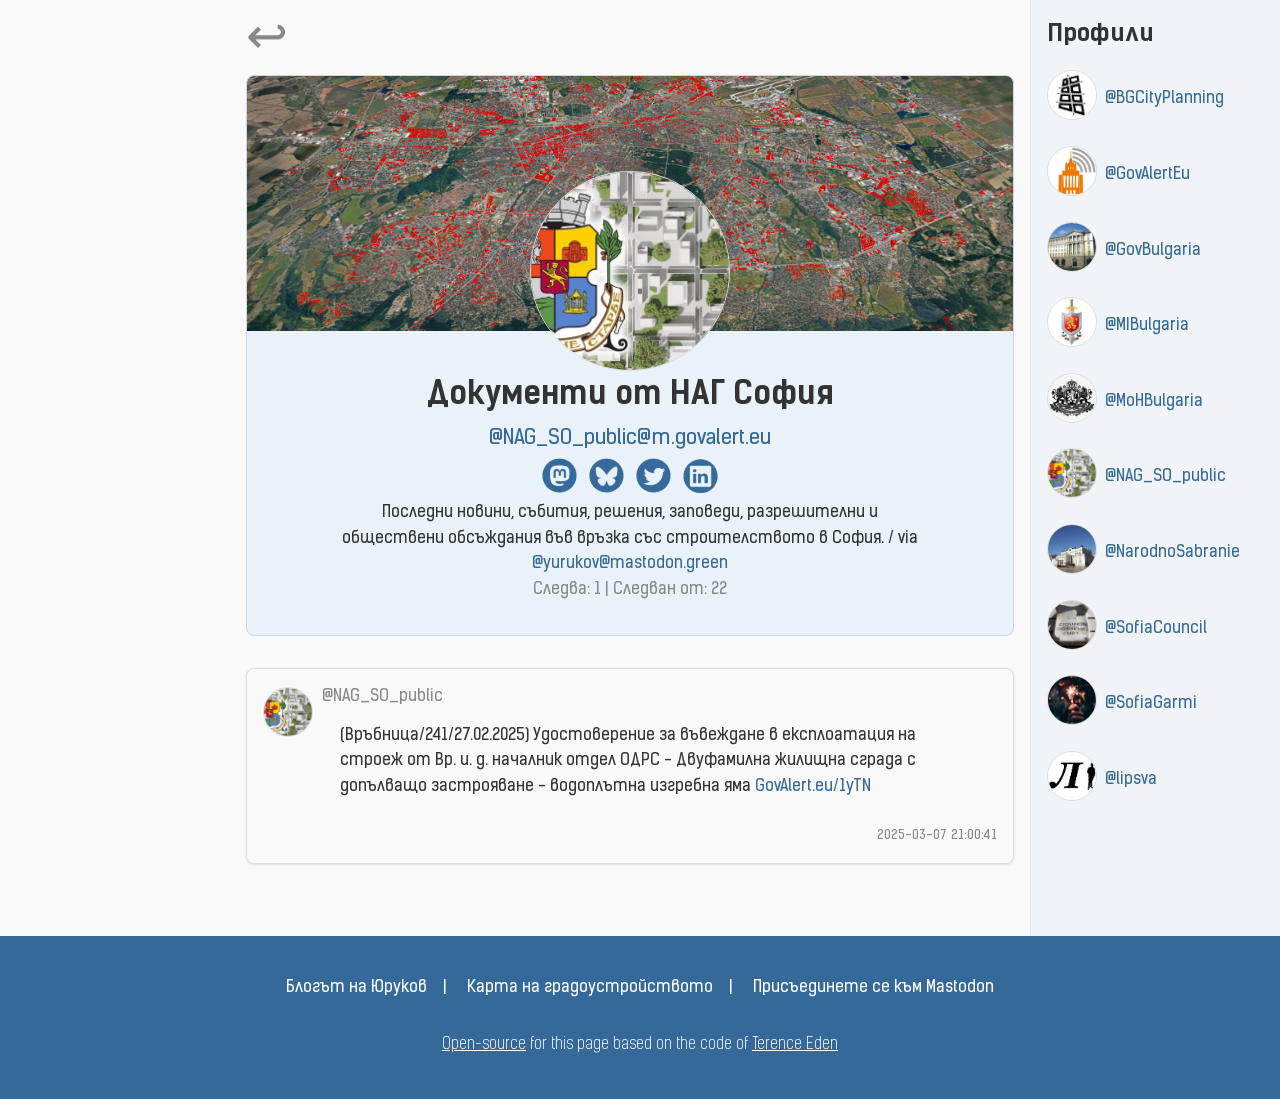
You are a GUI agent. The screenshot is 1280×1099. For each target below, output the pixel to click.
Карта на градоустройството (590, 988)
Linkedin (700, 475)
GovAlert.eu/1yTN (813, 787)
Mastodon (559, 475)
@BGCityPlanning (1164, 99)
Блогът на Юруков (356, 988)
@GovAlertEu (1147, 175)
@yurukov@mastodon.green (630, 564)
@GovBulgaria (1153, 251)
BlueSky (606, 475)
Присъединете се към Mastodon (873, 988)
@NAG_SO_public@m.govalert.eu (630, 438)
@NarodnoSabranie (1172, 553)
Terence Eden (795, 1045)
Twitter (653, 475)
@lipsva (1131, 780)
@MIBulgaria (1147, 326)
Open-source (484, 1045)
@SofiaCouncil (1156, 629)
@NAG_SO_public (1165, 477)
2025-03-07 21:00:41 (937, 835)
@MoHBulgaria (1154, 402)
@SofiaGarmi (1151, 704)
